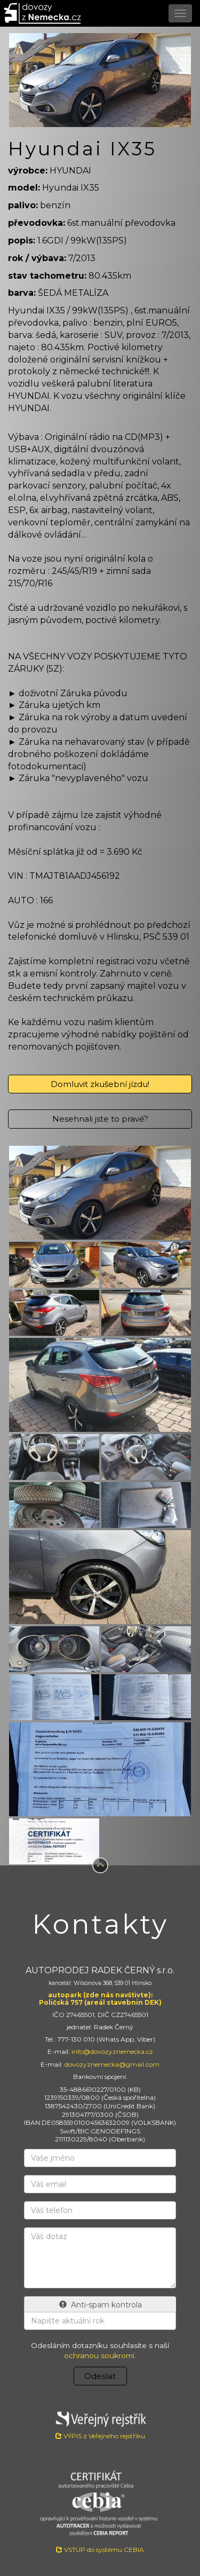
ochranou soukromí (99, 2355)
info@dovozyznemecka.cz (112, 2051)
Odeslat (100, 2376)
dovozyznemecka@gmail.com (112, 2064)
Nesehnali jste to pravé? (100, 1119)
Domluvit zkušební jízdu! (100, 1084)
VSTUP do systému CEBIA (100, 2550)
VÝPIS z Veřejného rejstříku (100, 2423)
